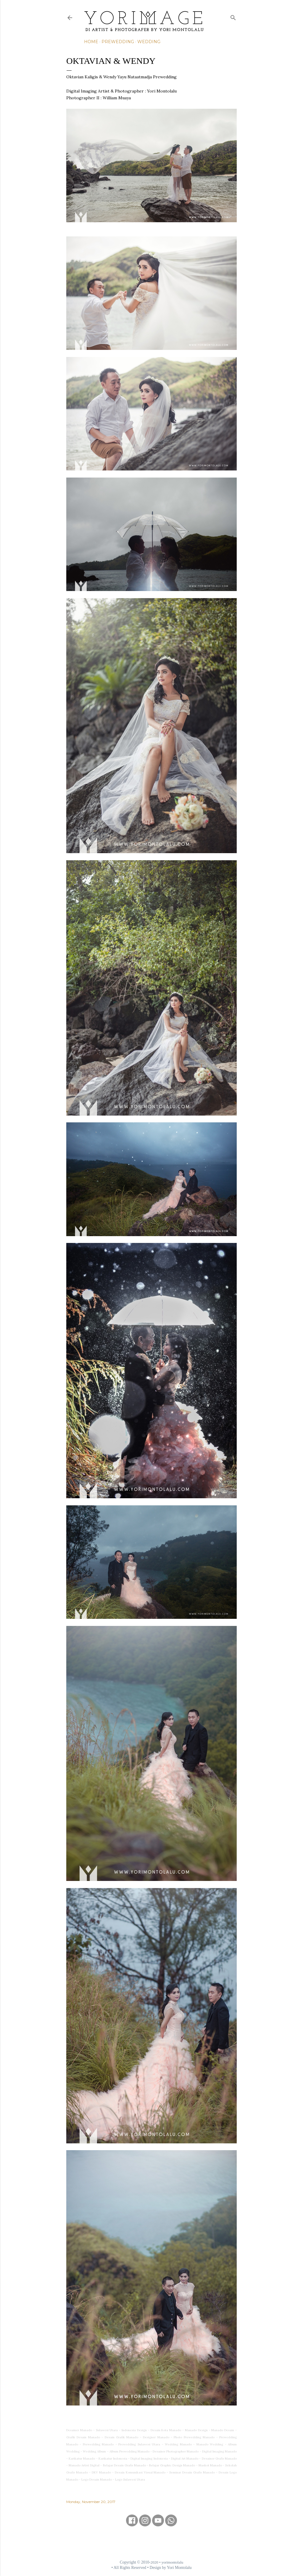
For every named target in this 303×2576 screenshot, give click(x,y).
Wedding (148, 41)
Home (91, 41)
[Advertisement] (151, 2543)
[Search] (233, 16)
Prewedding (117, 41)
